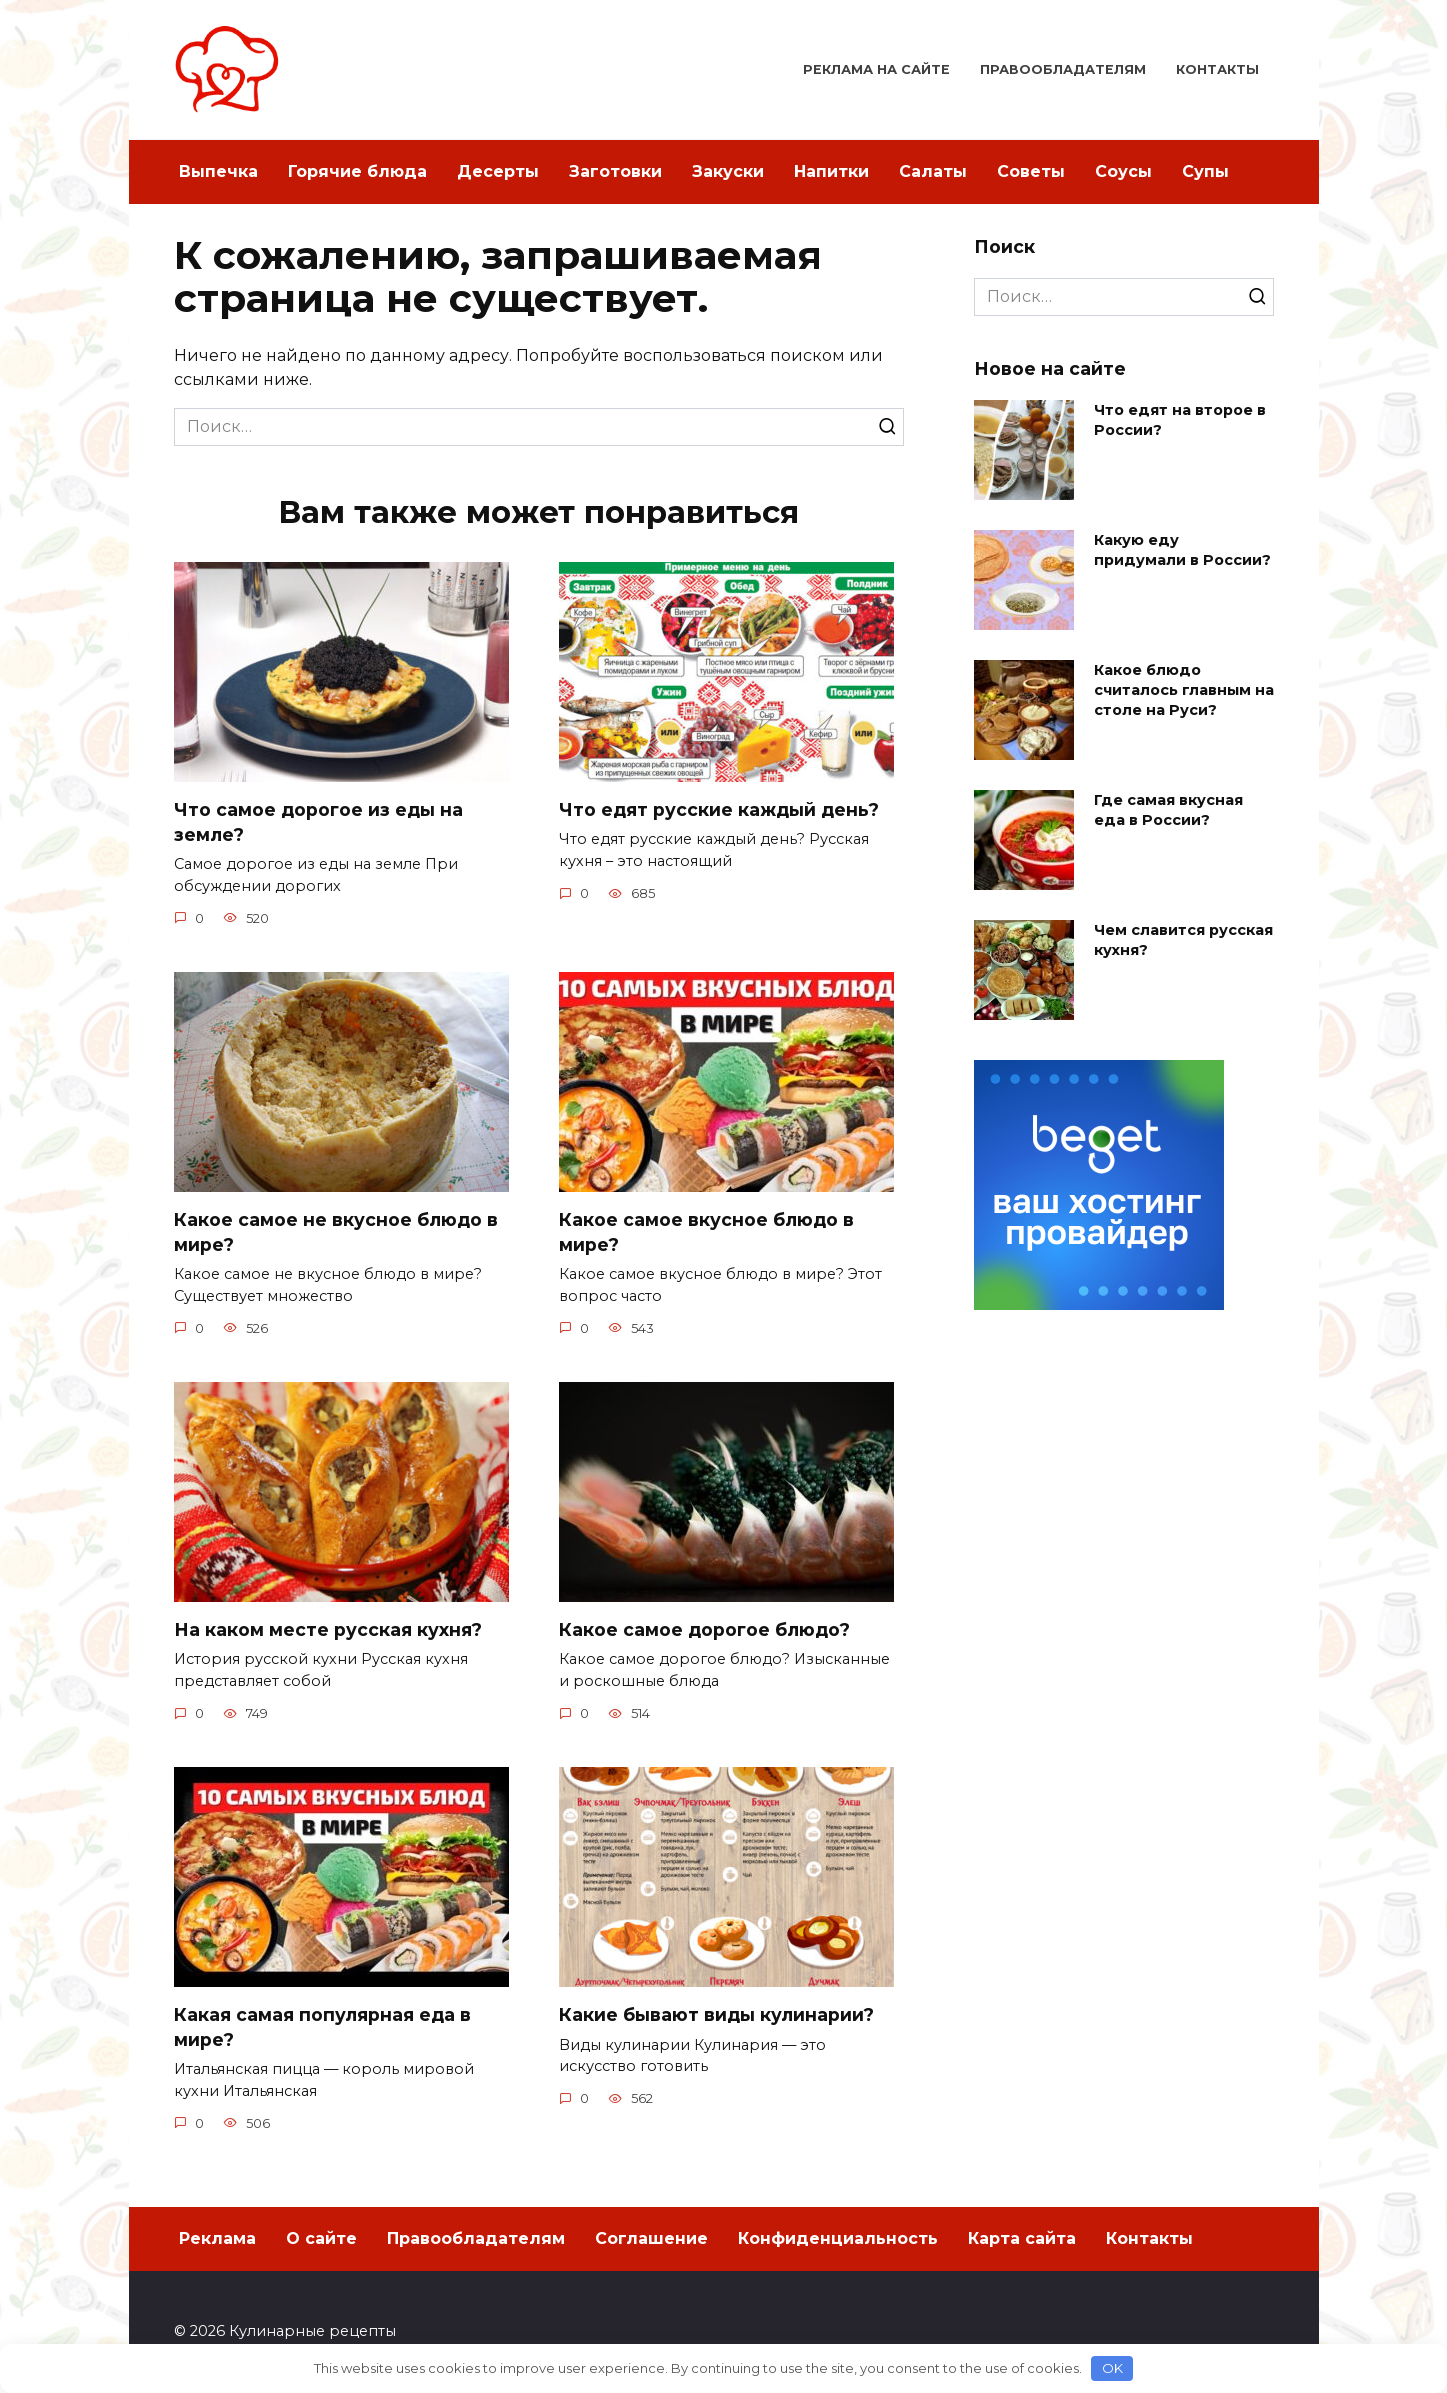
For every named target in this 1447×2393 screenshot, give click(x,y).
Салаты (933, 171)
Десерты (498, 171)
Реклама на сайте (876, 69)
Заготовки (615, 171)
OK (1112, 2368)
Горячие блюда (357, 171)
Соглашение (651, 2238)
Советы (1031, 171)
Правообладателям (1063, 69)
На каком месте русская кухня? (328, 1629)
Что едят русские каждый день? (719, 809)
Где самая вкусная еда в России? (1168, 810)
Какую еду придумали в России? (1182, 550)
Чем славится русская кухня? (1183, 940)
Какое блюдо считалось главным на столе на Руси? (1184, 690)
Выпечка (218, 171)
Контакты (1217, 69)
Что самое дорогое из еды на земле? (318, 822)
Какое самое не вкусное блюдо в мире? (336, 1232)
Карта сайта (1022, 2238)
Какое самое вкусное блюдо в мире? (706, 1232)
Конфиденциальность (838, 2238)
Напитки (831, 171)
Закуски (728, 171)
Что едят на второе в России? (1180, 420)
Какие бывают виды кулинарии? (716, 2014)
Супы (1205, 171)
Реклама (217, 2238)
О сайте (321, 2238)
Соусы (1123, 171)
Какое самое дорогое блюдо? (704, 1629)
